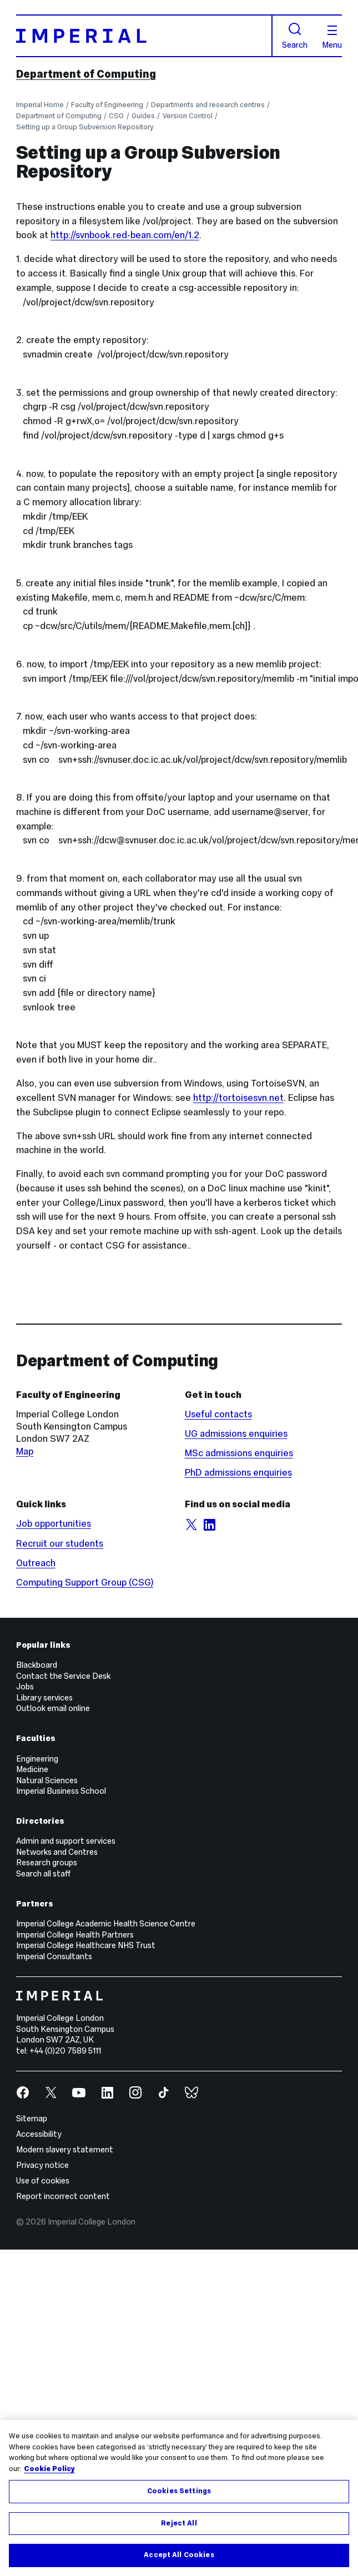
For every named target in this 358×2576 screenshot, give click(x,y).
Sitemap (31, 2119)
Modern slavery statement (64, 2150)
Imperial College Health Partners (75, 1935)
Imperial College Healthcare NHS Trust (85, 1945)
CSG (116, 116)
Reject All (178, 2523)
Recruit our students (59, 1543)
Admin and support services (65, 1841)
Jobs (25, 1687)
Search (294, 35)
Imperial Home (40, 104)
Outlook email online (53, 1708)
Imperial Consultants (54, 1956)
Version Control (188, 116)
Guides (143, 116)
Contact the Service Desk (63, 1676)
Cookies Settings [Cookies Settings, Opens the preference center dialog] (179, 2491)
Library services (44, 1698)
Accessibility (39, 2134)
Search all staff (43, 1874)
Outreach (36, 1563)
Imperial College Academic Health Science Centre (105, 1924)
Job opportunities (53, 1524)
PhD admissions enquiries (238, 1472)
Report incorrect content (63, 2196)
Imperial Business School (61, 1791)
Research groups (46, 1863)
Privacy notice (42, 2165)
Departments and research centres (208, 104)
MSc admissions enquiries (239, 1453)
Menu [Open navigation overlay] (332, 37)
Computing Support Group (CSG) (84, 1582)
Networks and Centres (57, 1852)
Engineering (37, 1759)
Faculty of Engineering (107, 104)
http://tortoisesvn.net (238, 1098)
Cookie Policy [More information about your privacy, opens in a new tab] (49, 2468)
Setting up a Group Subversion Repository (84, 127)
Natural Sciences (47, 1780)
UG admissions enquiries (236, 1434)
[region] (179, 2498)
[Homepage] (144, 36)
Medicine (32, 1769)
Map (24, 1451)
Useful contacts (218, 1414)
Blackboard (36, 1665)
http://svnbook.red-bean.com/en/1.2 (125, 235)
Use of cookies (42, 2181)
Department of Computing (86, 73)
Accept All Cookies (179, 2554)
